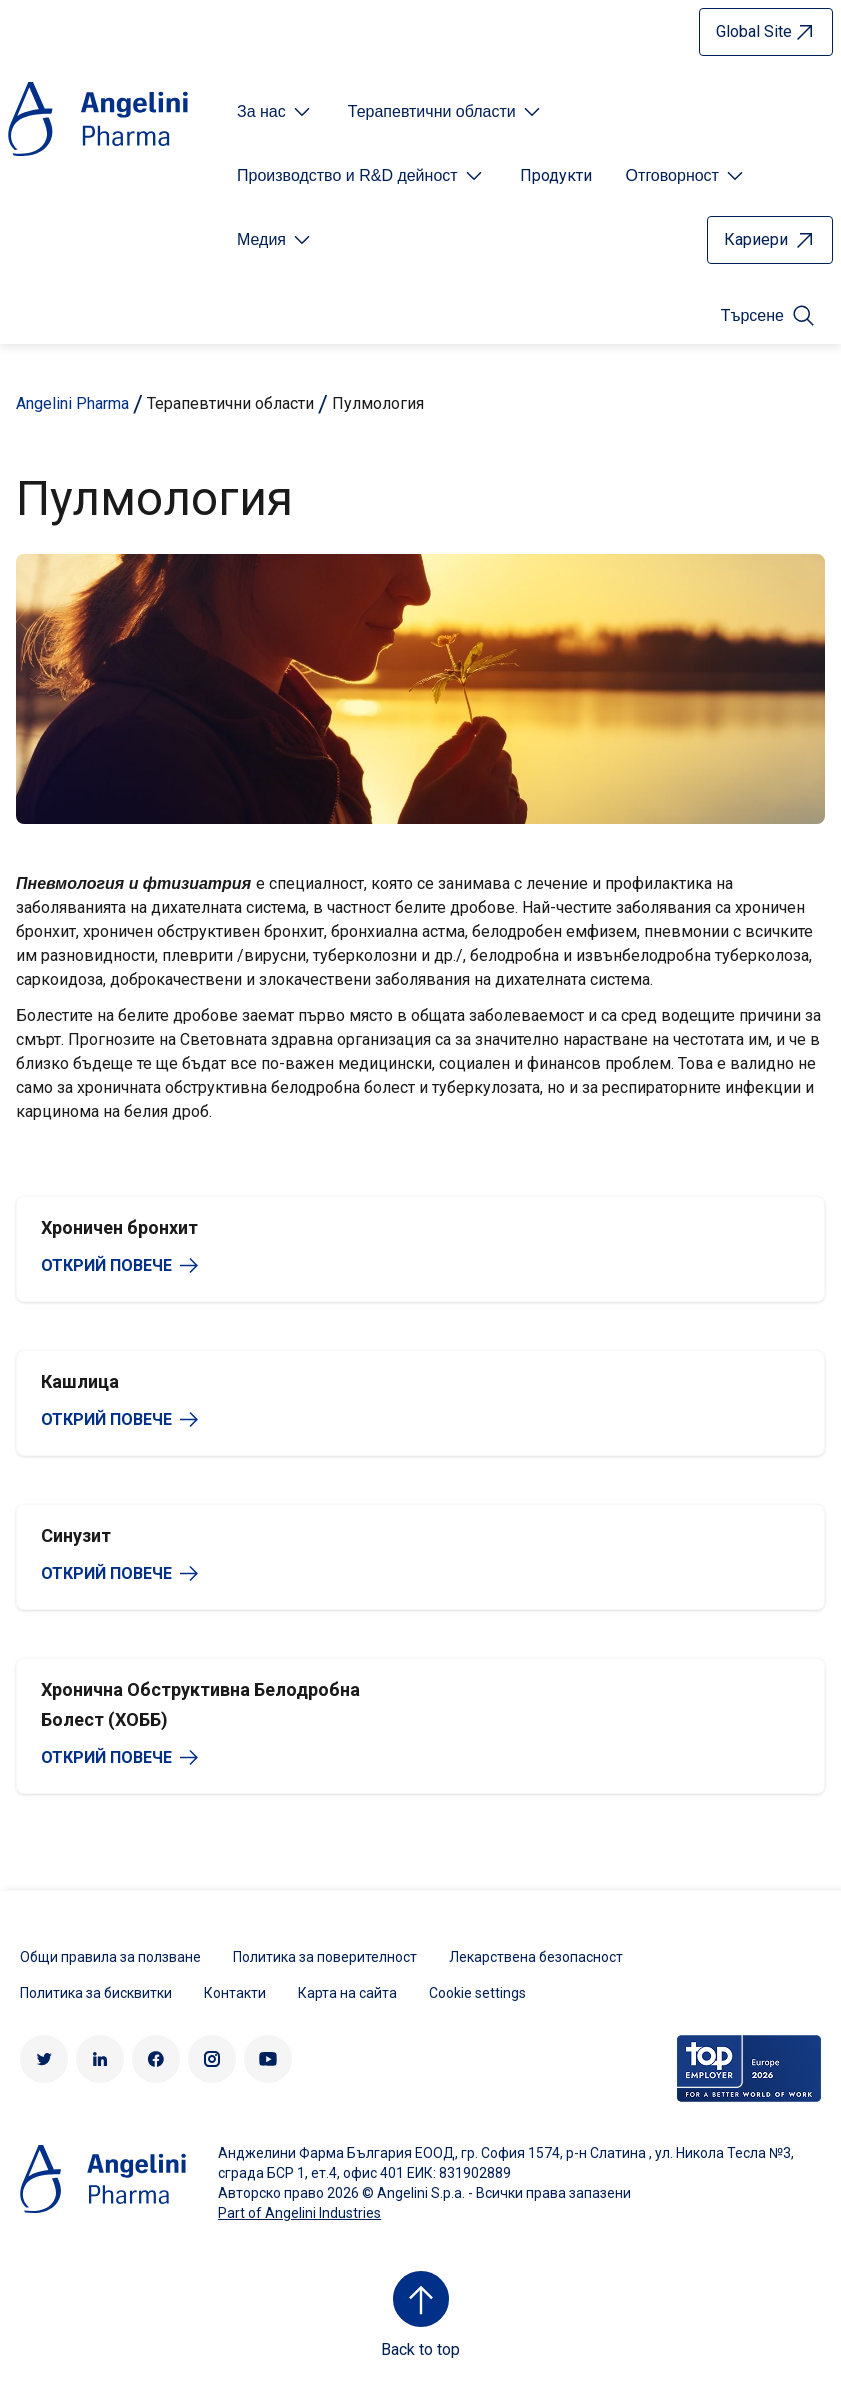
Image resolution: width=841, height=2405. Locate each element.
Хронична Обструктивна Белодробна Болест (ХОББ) (200, 1704)
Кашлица (80, 1381)
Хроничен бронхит (119, 1227)
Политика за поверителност (325, 1957)
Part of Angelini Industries (299, 2213)
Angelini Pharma (72, 403)
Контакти (235, 1993)
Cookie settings (477, 1993)
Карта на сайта (347, 1993)
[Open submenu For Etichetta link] (275, 112)
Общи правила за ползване (110, 1957)
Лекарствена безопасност (536, 1957)
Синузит (76, 1535)
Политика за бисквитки (96, 1993)
